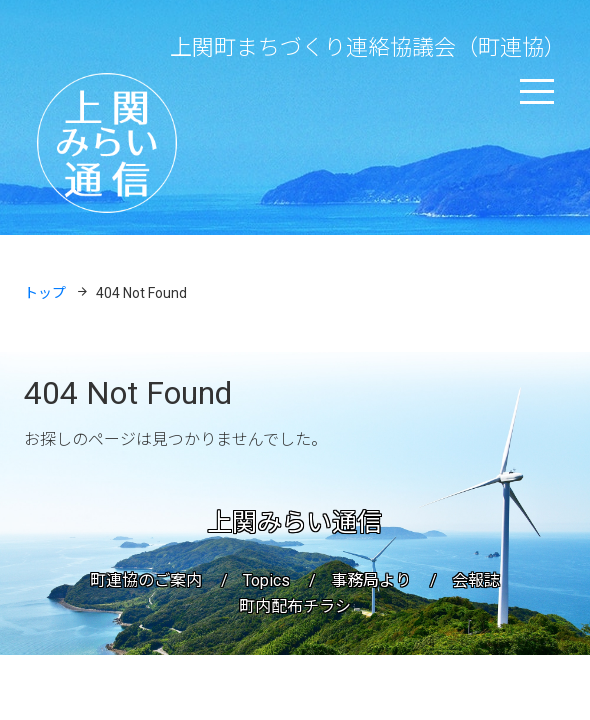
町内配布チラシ (295, 606)
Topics (266, 580)
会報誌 (476, 580)
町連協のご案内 (146, 580)
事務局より (371, 580)
